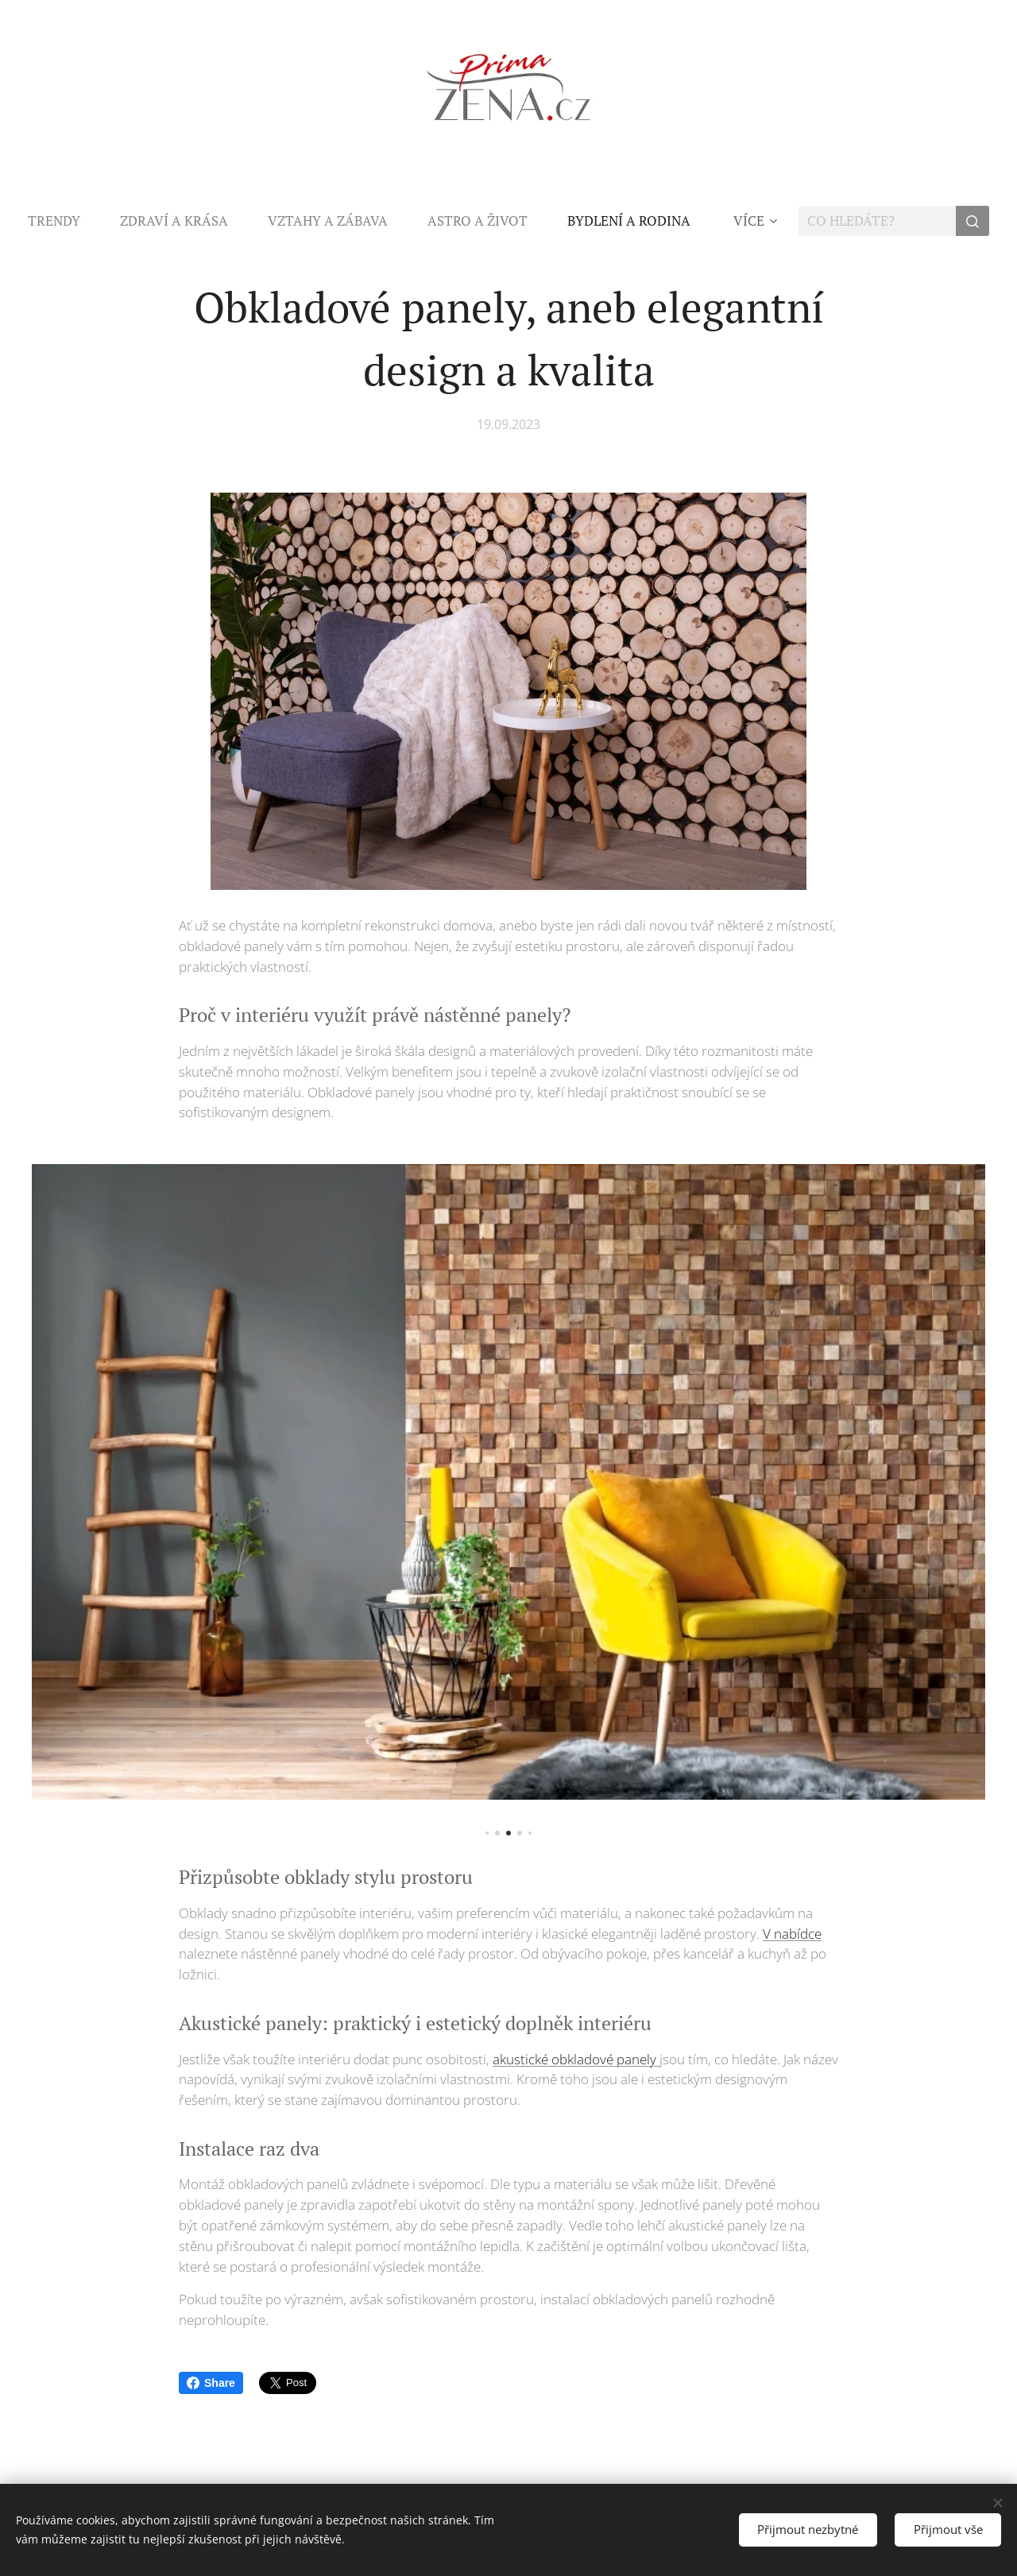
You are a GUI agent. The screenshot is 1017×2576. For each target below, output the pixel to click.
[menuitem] (64, 221)
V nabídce (792, 1933)
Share (211, 2383)
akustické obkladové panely (576, 2058)
